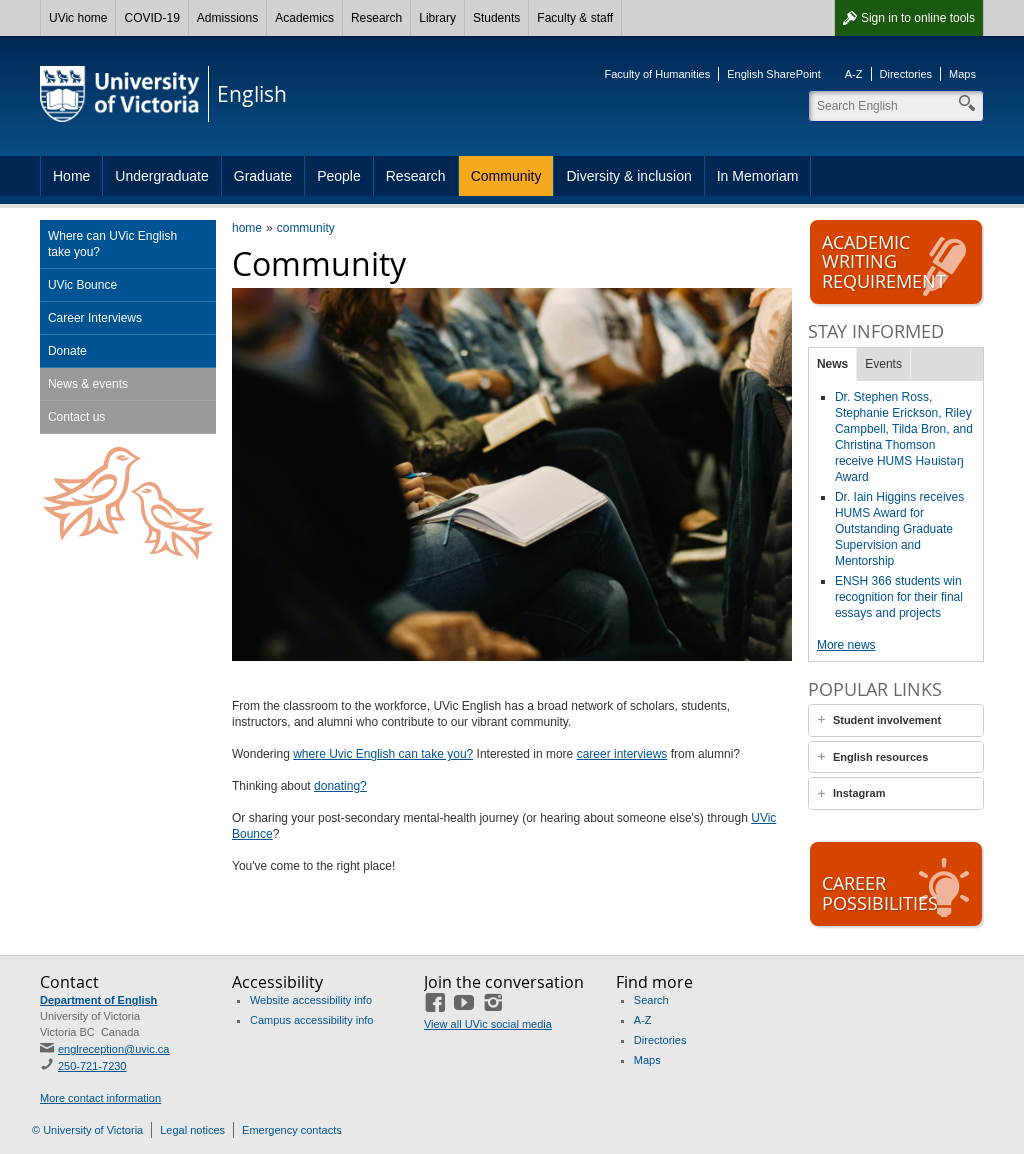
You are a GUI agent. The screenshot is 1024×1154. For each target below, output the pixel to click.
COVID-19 (151, 18)
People (339, 176)
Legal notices (192, 1130)
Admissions (227, 18)
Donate (67, 351)
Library (437, 18)
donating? (340, 786)
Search (651, 1000)
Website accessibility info (311, 1000)
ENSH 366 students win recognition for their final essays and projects (899, 597)
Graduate (263, 176)
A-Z (854, 74)
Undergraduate (161, 176)
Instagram (859, 793)
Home (71, 176)
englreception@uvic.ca (113, 1049)
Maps (962, 74)
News (832, 364)
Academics (304, 18)
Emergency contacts (292, 1130)
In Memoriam (758, 176)
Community (506, 176)
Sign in (918, 18)
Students (496, 18)
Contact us (76, 417)
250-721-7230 (92, 1066)
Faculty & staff (575, 18)
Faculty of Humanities (657, 74)
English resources (880, 757)
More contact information (100, 1098)
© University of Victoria (87, 1130)
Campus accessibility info (312, 1020)
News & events (88, 384)
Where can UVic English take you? (112, 244)
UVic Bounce (82, 285)
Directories (906, 74)
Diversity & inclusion (628, 176)
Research (376, 18)
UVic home (78, 18)
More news (846, 645)
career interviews (622, 754)
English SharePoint (774, 74)
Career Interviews (95, 318)
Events (883, 364)
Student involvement (887, 720)
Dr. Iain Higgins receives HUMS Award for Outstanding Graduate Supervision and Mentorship (899, 529)
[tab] (896, 720)
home (247, 228)
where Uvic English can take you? (383, 754)
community (306, 228)
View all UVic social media (488, 1024)
